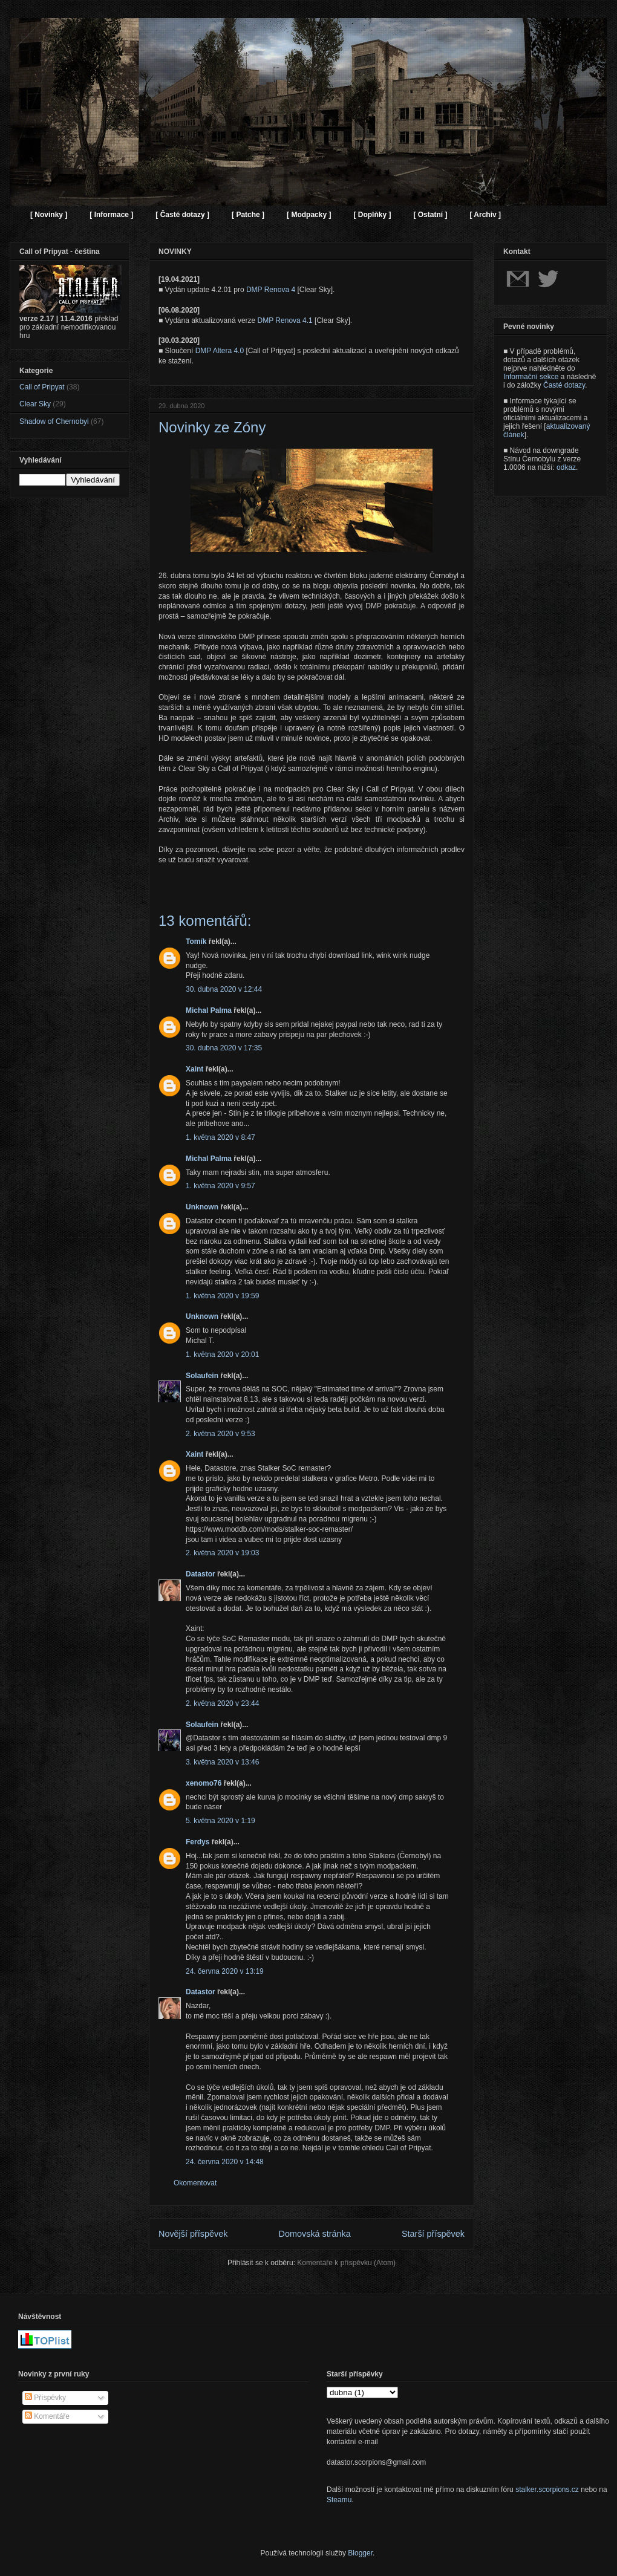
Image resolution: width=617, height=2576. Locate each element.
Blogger (360, 2553)
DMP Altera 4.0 (219, 350)
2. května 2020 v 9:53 (220, 1433)
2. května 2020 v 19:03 (222, 1553)
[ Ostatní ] (430, 214)
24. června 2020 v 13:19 (225, 1971)
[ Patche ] (248, 214)
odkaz (566, 467)
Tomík (196, 941)
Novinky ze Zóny (212, 427)
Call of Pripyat (42, 387)
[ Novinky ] (48, 214)
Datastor (200, 1574)
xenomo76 (203, 1783)
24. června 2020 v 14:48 (225, 2162)
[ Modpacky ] (309, 214)
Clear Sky (35, 404)
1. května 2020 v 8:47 (220, 1137)
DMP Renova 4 (270, 289)
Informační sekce (530, 376)
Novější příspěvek (192, 2234)
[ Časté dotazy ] (182, 214)
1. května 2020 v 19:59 (222, 1296)
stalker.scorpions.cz (547, 2489)
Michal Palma (209, 1010)
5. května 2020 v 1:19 (220, 1821)
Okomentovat (195, 2183)
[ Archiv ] (485, 214)
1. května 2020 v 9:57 (220, 1186)
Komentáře (47, 2416)
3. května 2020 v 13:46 (222, 1762)
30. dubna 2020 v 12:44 (224, 989)
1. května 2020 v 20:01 (222, 1354)
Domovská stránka (315, 2234)
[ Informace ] (111, 214)
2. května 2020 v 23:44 (222, 1703)
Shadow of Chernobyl (54, 421)
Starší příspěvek (433, 2234)
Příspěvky (45, 2397)
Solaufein (202, 1375)
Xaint (194, 1069)
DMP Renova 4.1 (285, 320)
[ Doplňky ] (372, 214)
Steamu (339, 2500)
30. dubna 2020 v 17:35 (224, 1048)
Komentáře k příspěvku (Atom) (346, 2263)
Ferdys (197, 1842)
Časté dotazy (564, 385)
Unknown (202, 1207)
